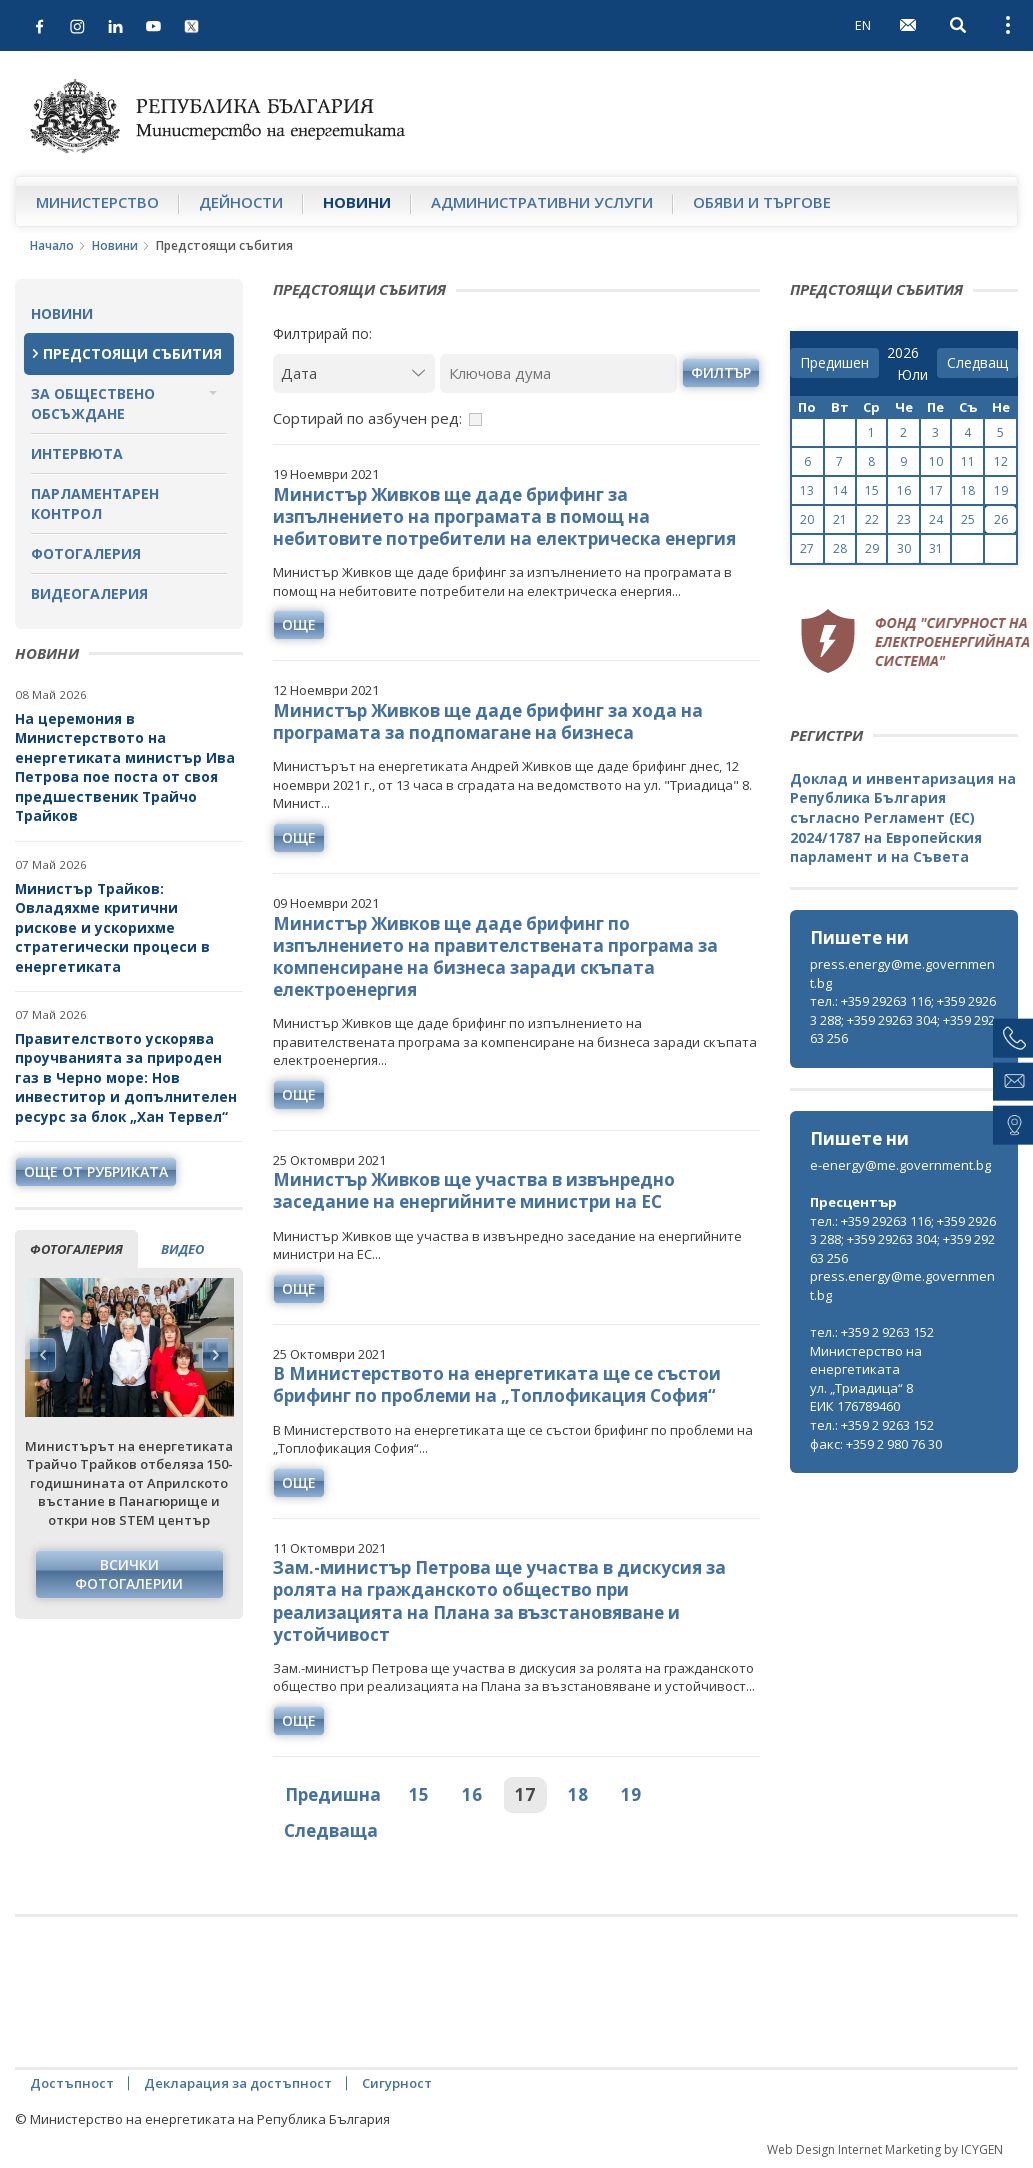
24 (936, 519)
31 (936, 548)
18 (578, 1794)
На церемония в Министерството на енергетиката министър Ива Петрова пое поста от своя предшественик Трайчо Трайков (125, 767)
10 (936, 461)
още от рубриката (96, 1171)
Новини (357, 202)
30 (904, 548)
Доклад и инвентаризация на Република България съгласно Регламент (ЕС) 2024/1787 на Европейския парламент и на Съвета (903, 817)
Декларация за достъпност (238, 2083)
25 (968, 519)
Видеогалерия (89, 593)
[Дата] (354, 373)
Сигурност (397, 2083)
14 (840, 490)
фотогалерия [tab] (76, 1249)
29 (872, 548)
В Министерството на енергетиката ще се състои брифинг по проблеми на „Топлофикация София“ (497, 1384)
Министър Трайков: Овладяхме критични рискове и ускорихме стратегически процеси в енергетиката (112, 927)
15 (419, 1794)
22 (872, 519)
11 (968, 461)
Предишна (333, 1794)
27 (807, 548)
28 (840, 548)
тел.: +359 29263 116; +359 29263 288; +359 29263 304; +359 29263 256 (903, 1019)
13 (807, 490)
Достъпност (72, 2083)
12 (1001, 461)
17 (525, 1794)
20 (807, 519)
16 (472, 1794)
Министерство (97, 202)
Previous (43, 1355)
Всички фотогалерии (129, 1574)
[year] (903, 353)
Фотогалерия (86, 553)
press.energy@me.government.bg (902, 973)
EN (863, 25)
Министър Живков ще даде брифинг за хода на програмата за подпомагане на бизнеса (488, 721)
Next (215, 1355)
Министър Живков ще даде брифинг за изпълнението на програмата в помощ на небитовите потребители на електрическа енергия (504, 516)
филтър (721, 372)
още (299, 624)
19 (631, 1794)
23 (904, 519)
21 (840, 519)
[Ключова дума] (558, 373)
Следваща (331, 1830)
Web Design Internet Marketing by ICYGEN (885, 2149)
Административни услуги (542, 202)
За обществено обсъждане (93, 403)
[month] (912, 375)
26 (1001, 519)
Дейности (241, 202)
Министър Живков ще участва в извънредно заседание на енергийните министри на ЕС (474, 1190)
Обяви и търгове (762, 202)
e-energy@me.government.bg (900, 1165)
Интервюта (77, 453)
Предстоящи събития (132, 353)
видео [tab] (182, 1249)
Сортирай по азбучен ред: (367, 418)
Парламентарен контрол (95, 503)
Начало (52, 245)
